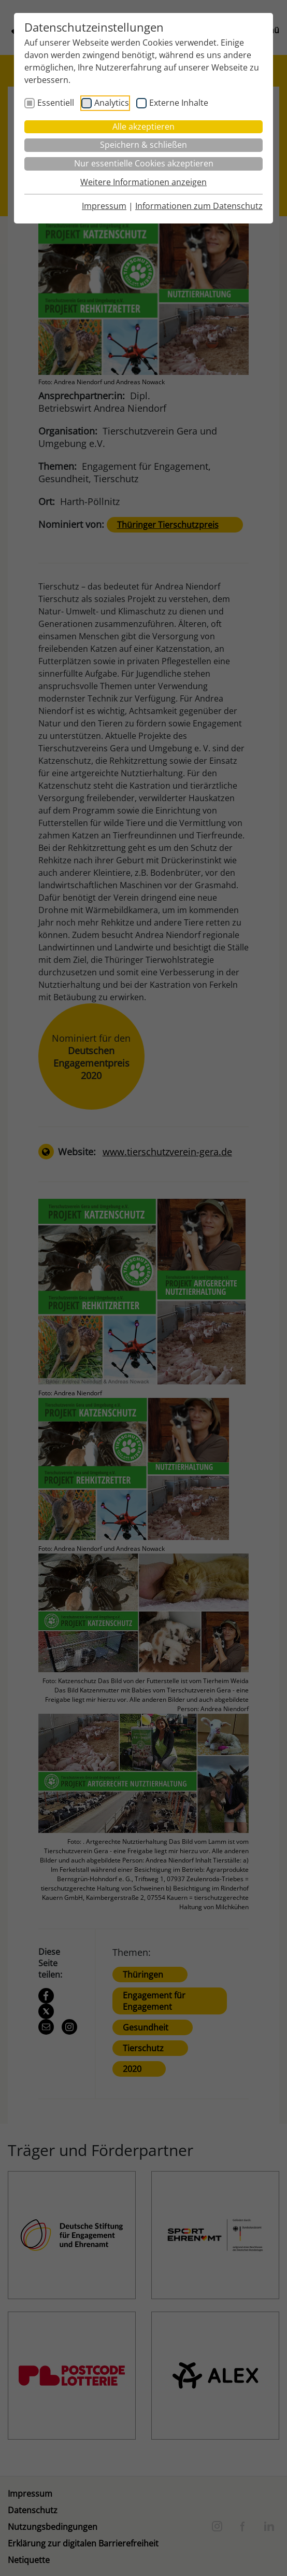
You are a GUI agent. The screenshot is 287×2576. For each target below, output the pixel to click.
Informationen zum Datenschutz (199, 206)
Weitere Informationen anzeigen (143, 182)
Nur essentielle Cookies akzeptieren (143, 163)
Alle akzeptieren (143, 126)
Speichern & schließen (143, 144)
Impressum (104, 206)
